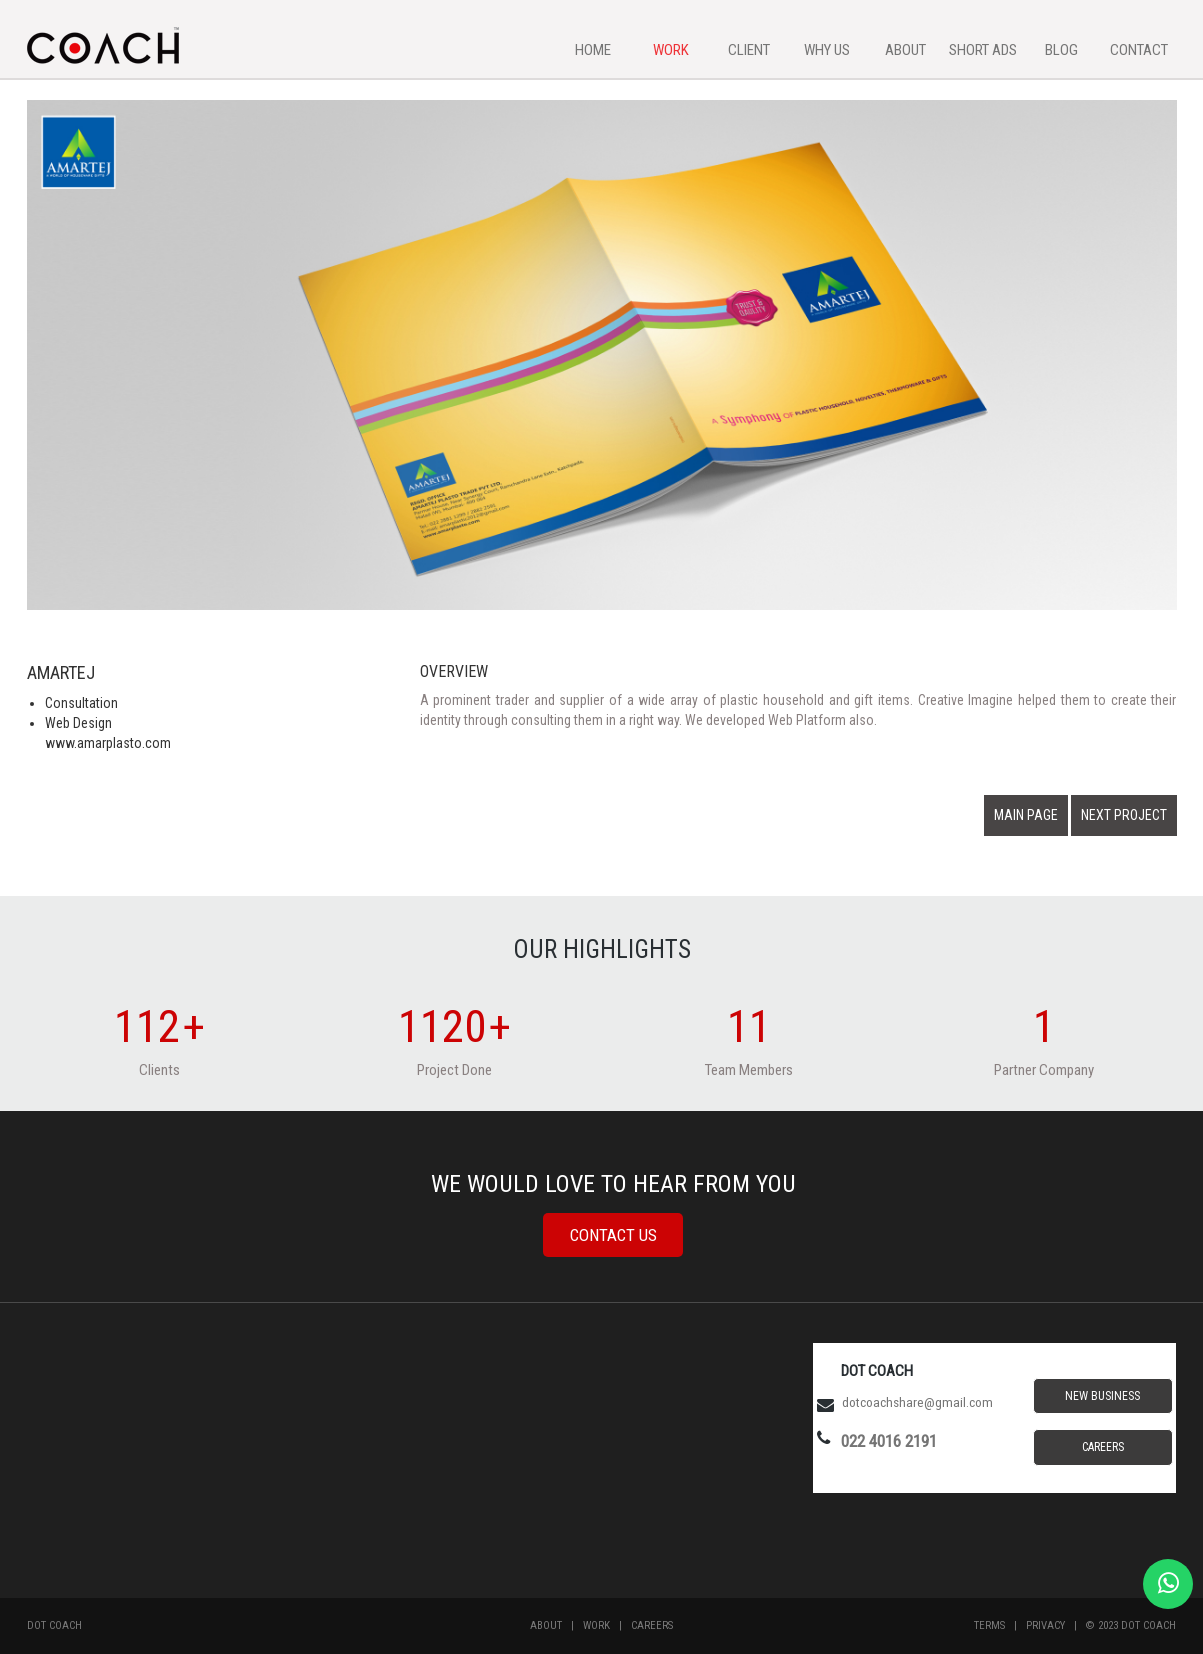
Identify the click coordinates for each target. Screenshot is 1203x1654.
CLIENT (749, 50)
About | (556, 1625)
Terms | (1000, 1625)
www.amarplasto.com (108, 743)
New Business (1102, 1396)
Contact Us (613, 1235)
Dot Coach (54, 1625)
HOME (593, 50)
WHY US (827, 50)
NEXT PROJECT (1124, 815)
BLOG (1061, 50)
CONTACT (1139, 50)
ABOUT (905, 50)
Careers (1103, 1447)
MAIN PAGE (1026, 815)
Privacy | (1056, 1625)
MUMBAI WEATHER (601, 1448)
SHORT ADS (983, 50)
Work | (607, 1625)
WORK (671, 50)
